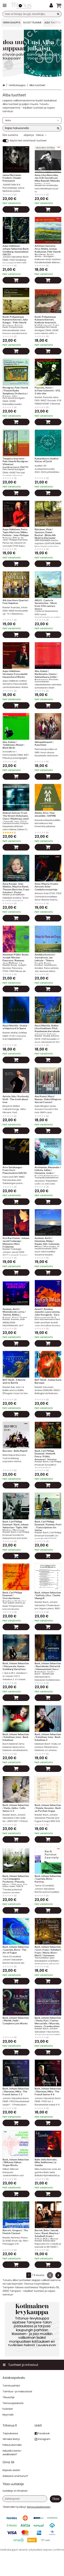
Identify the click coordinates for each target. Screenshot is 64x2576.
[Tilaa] (55, 2517)
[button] (38, 2526)
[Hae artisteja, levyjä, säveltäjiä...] (32, 14)
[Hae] (58, 14)
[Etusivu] (21, 6)
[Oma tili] (51, 5)
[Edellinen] (50, 2285)
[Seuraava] (58, 2285)
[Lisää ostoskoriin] (16, 219)
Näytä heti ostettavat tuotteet (28, 150)
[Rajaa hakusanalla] (32, 137)
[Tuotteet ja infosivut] (6, 5)
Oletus (41, 144)
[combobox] (32, 14)
